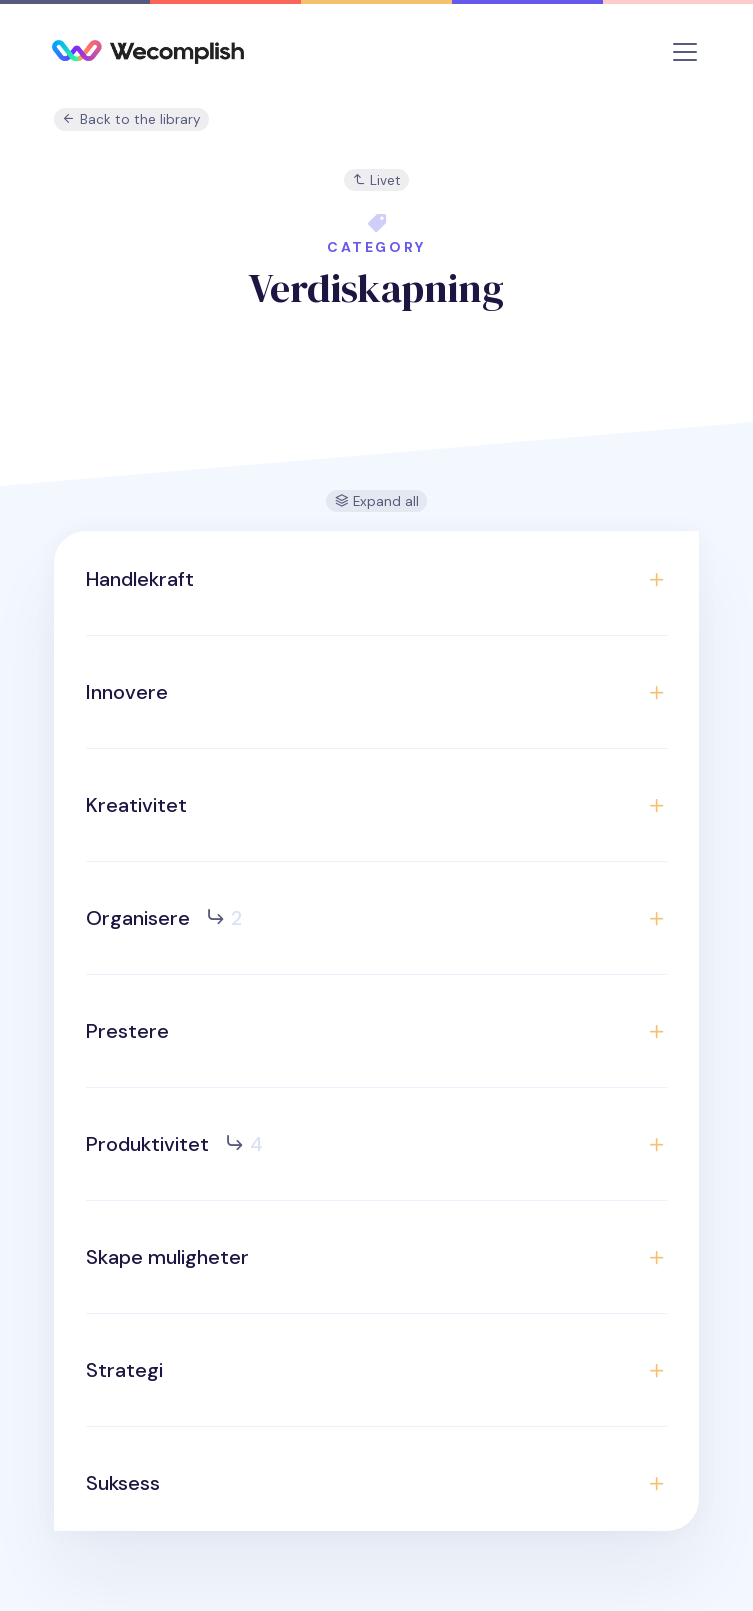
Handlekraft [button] (140, 579)
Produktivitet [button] (174, 1144)
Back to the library (131, 119)
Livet (376, 180)
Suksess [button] (123, 1483)
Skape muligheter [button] (167, 1257)
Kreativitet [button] (136, 805)
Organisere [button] (164, 918)
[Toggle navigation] (685, 52)
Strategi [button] (124, 1370)
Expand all (377, 501)
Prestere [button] (127, 1031)
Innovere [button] (127, 692)
